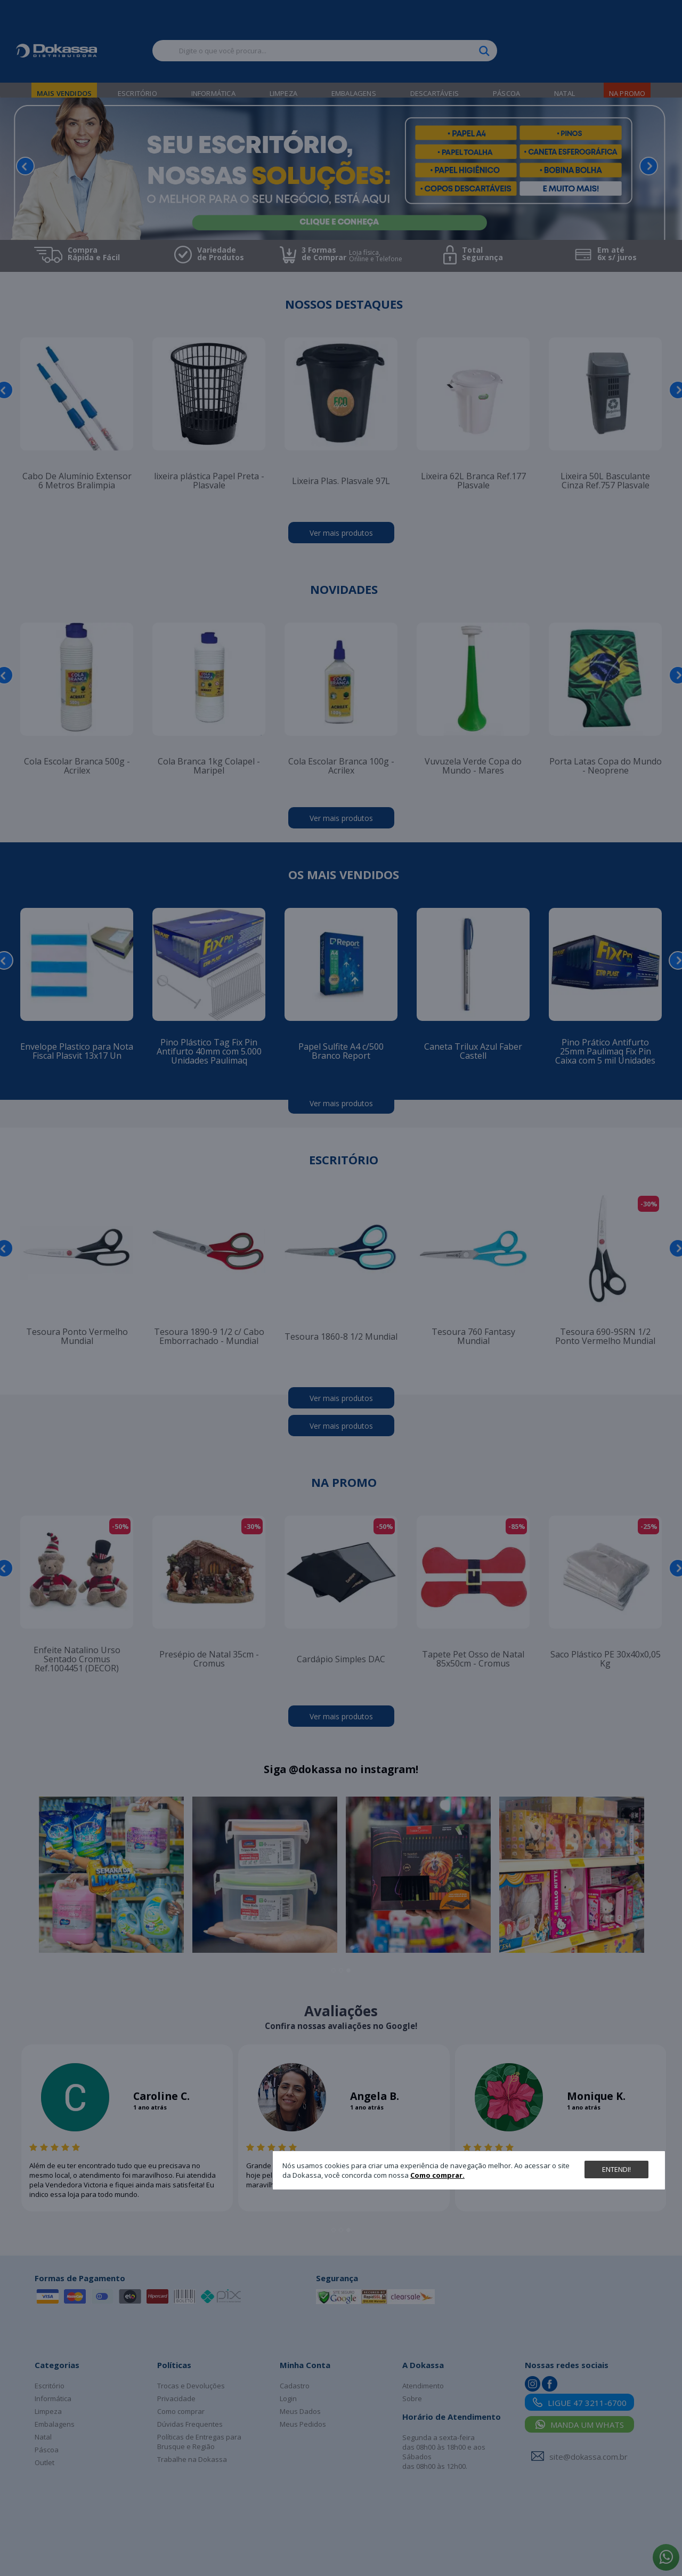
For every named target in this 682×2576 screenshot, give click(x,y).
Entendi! (616, 2169)
